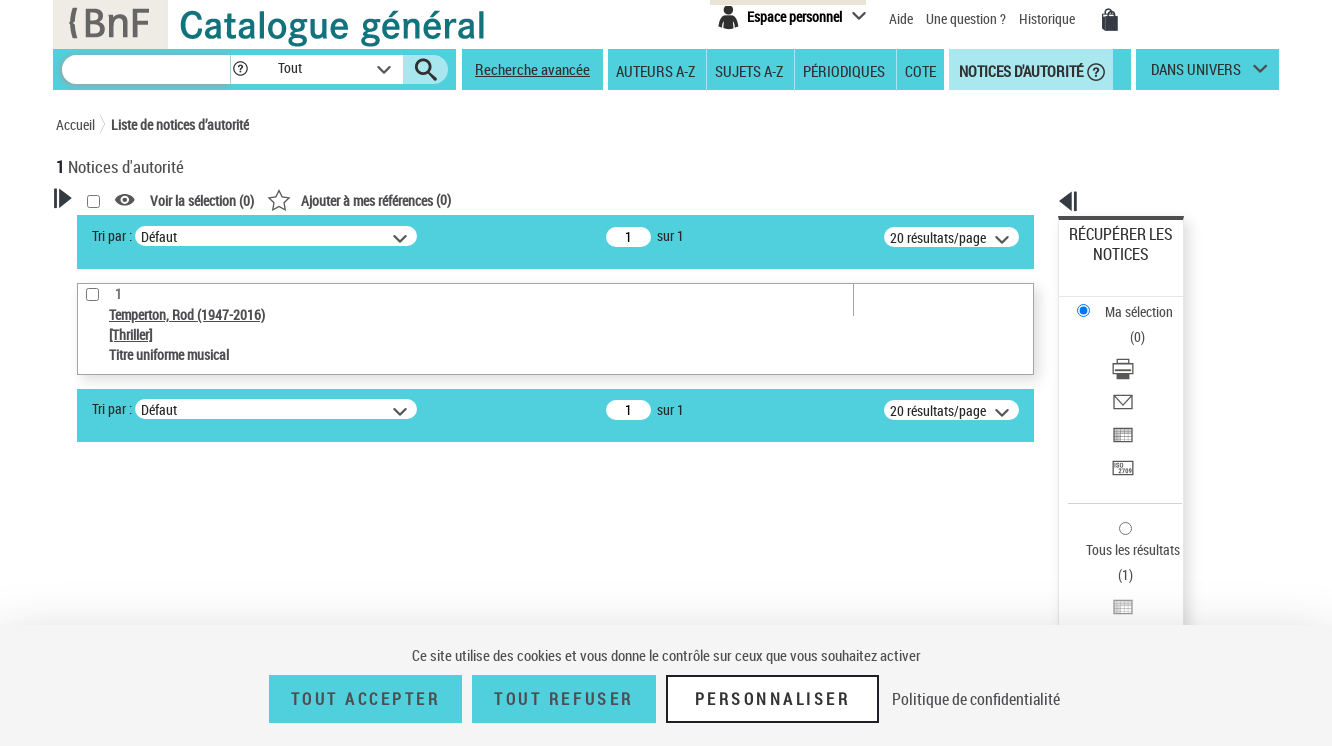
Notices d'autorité (1019, 70)
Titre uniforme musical (157, 546)
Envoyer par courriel (1127, 324)
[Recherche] (146, 69)
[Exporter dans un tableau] (1148, 349)
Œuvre (102, 516)
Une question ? (966, 18)
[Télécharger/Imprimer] (1148, 301)
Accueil (75, 124)
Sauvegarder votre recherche (181, 410)
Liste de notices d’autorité (180, 124)
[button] (240, 69)
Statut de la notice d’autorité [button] (164, 577)
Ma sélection (1107, 265)
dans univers (1196, 74)
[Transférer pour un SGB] (1148, 373)
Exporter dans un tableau (1142, 348)
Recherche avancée (532, 69)
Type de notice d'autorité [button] (152, 485)
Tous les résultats (1120, 427)
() (616, 199)
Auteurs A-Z (655, 70)
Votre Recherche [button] (138, 232)
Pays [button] (91, 610)
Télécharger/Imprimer (1131, 300)
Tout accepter (366, 699)
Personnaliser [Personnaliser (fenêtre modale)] (773, 699)
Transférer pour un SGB (1136, 372)
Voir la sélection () (459, 200)
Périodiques (844, 70)
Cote (920, 70)
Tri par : (369, 235)
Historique (1048, 18)
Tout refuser (563, 699)
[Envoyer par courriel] (1148, 325)
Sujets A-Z (749, 70)
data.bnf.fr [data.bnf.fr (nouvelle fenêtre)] (1056, 612)
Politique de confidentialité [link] (976, 699)
